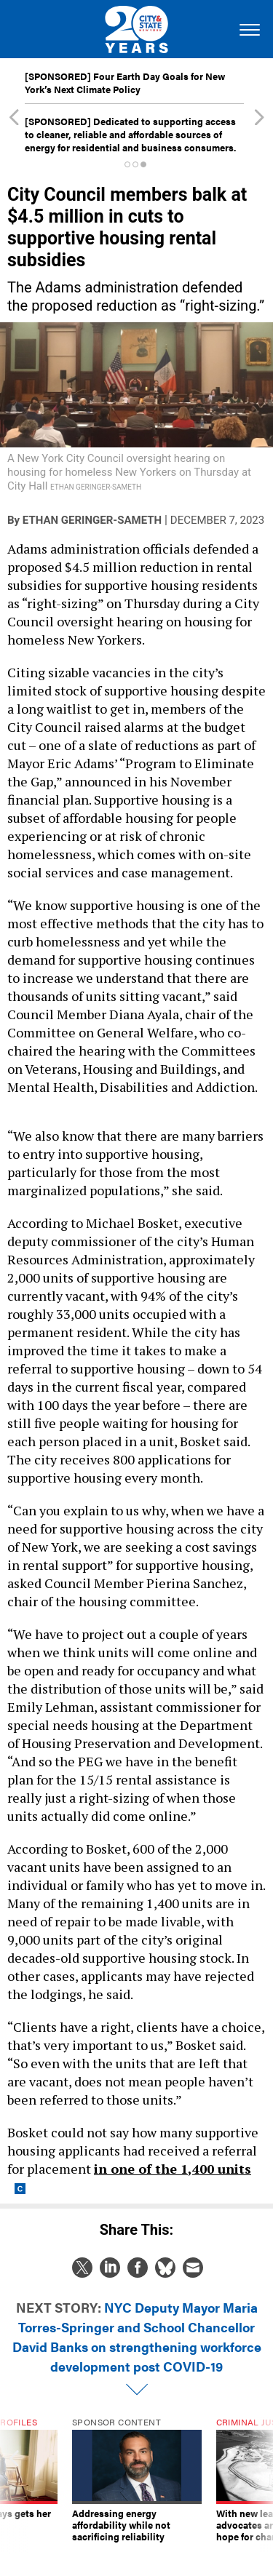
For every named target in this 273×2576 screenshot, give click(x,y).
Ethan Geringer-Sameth (92, 520)
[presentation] (14, 2485)
